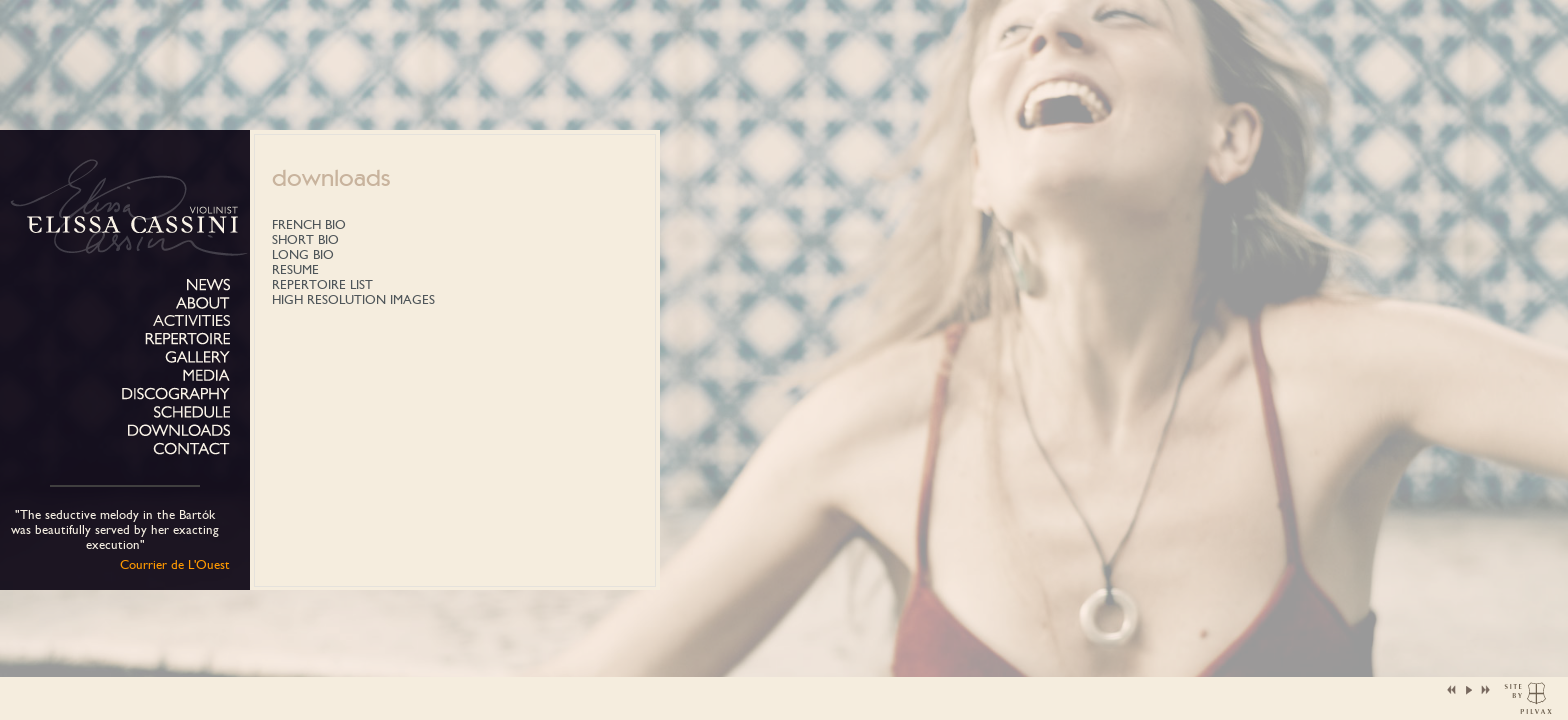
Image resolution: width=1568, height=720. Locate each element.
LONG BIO (303, 254)
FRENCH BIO (309, 224)
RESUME (295, 269)
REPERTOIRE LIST (322, 284)
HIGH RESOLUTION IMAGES (353, 299)
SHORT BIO (305, 239)
